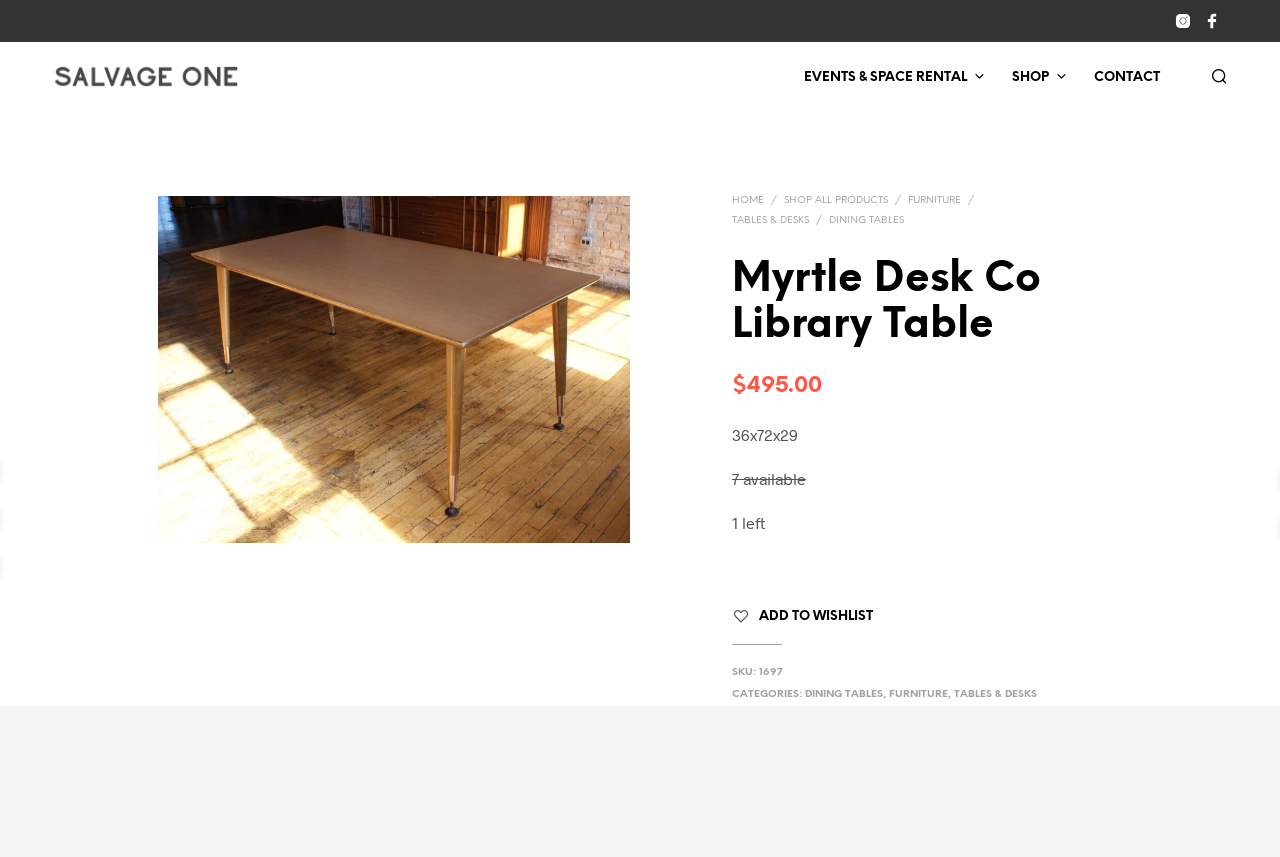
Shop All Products (836, 200)
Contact (1127, 77)
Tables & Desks (770, 220)
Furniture (934, 200)
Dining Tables (866, 220)
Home (748, 200)
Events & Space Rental (885, 77)
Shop (1030, 77)
